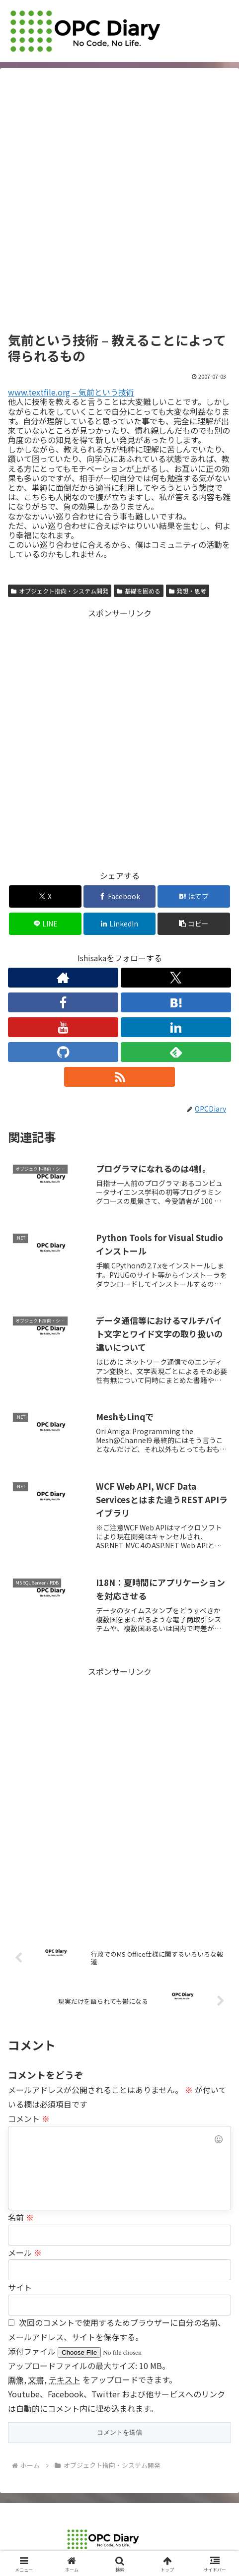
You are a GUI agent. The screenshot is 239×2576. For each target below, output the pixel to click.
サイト (20, 2287)
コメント (29, 2118)
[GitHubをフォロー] (63, 1052)
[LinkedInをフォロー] (176, 1027)
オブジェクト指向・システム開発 (59, 591)
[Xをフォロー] (176, 978)
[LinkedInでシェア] (119, 924)
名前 (21, 2217)
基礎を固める (138, 591)
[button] (194, 924)
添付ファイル (33, 2351)
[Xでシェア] (45, 896)
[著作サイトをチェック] (63, 978)
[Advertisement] (119, 203)
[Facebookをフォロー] (63, 1002)
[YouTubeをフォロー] (63, 1027)
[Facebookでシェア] (119, 896)
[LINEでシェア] (45, 924)
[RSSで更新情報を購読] (119, 1077)
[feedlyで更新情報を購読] (176, 1052)
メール (25, 2252)
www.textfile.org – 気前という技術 (71, 392)
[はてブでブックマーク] (194, 896)
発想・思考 (188, 591)
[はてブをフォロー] (176, 1002)
